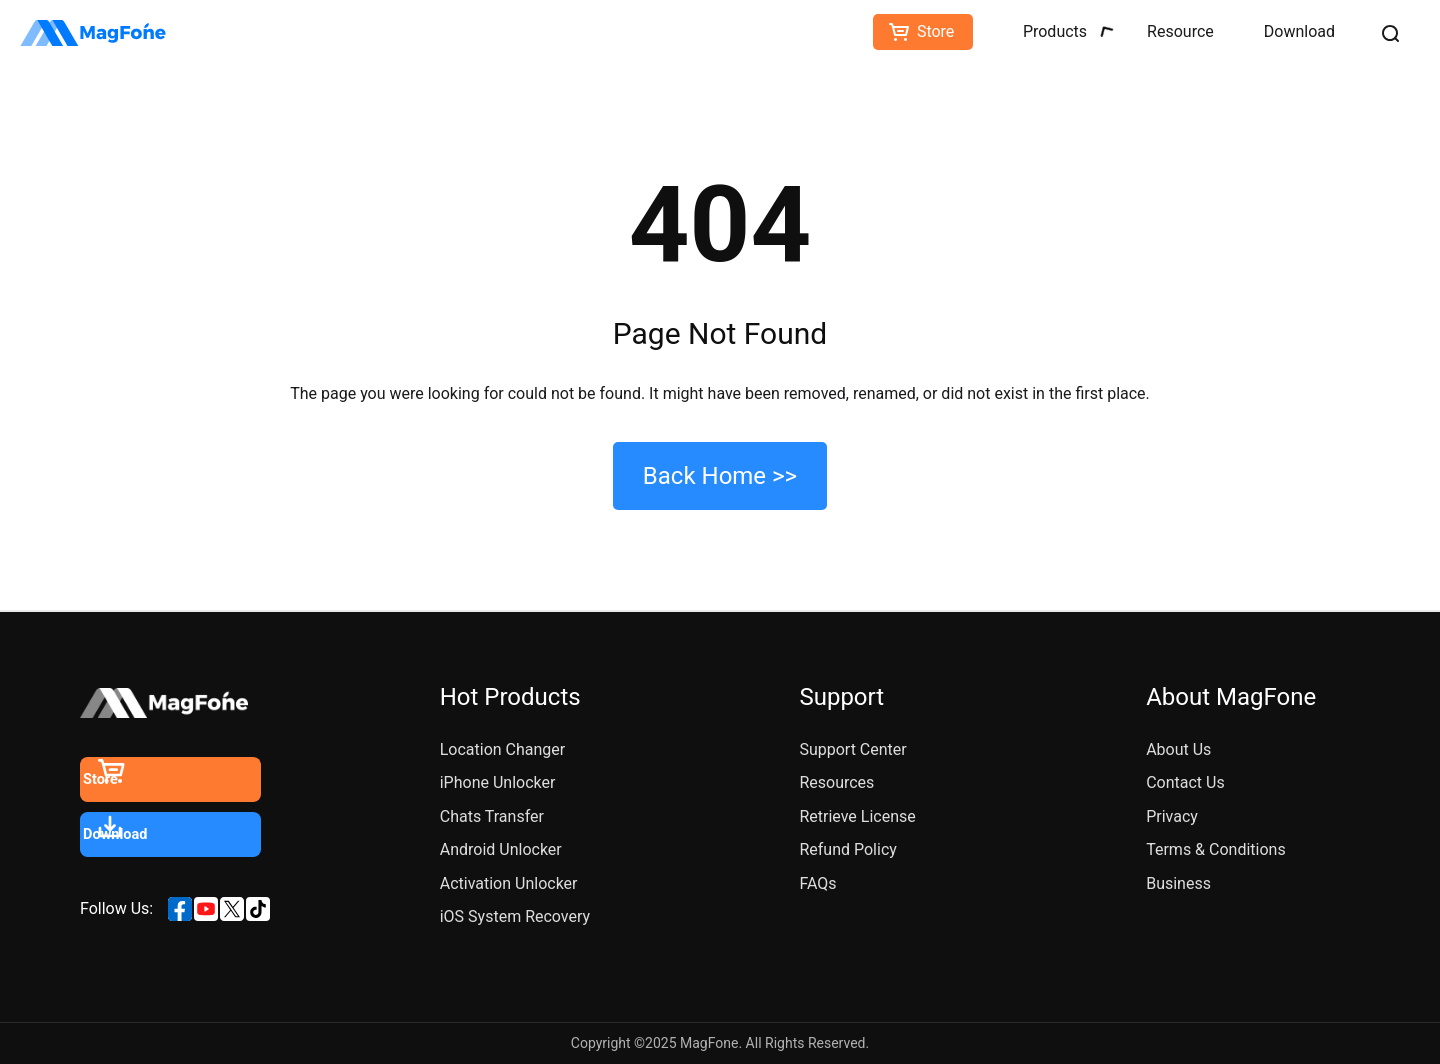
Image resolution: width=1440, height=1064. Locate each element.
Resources (836, 782)
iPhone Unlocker (498, 782)
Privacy (1172, 816)
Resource (1180, 31)
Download (1299, 31)
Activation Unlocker (509, 883)
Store (935, 31)
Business (1178, 883)
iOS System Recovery (515, 916)
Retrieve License (857, 816)
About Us (1178, 749)
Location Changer (503, 749)
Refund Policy (847, 849)
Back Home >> (720, 476)
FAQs (817, 883)
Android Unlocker (501, 849)
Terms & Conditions (1216, 849)
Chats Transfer (492, 816)
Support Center (852, 749)
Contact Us (1185, 782)
